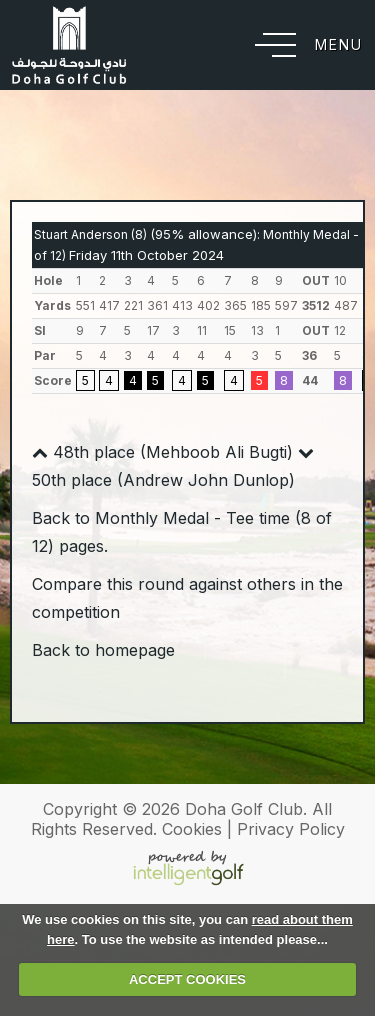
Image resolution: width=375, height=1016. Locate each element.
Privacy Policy (291, 829)
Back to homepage (103, 650)
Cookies (192, 829)
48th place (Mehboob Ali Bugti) (162, 452)
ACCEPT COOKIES (187, 979)
